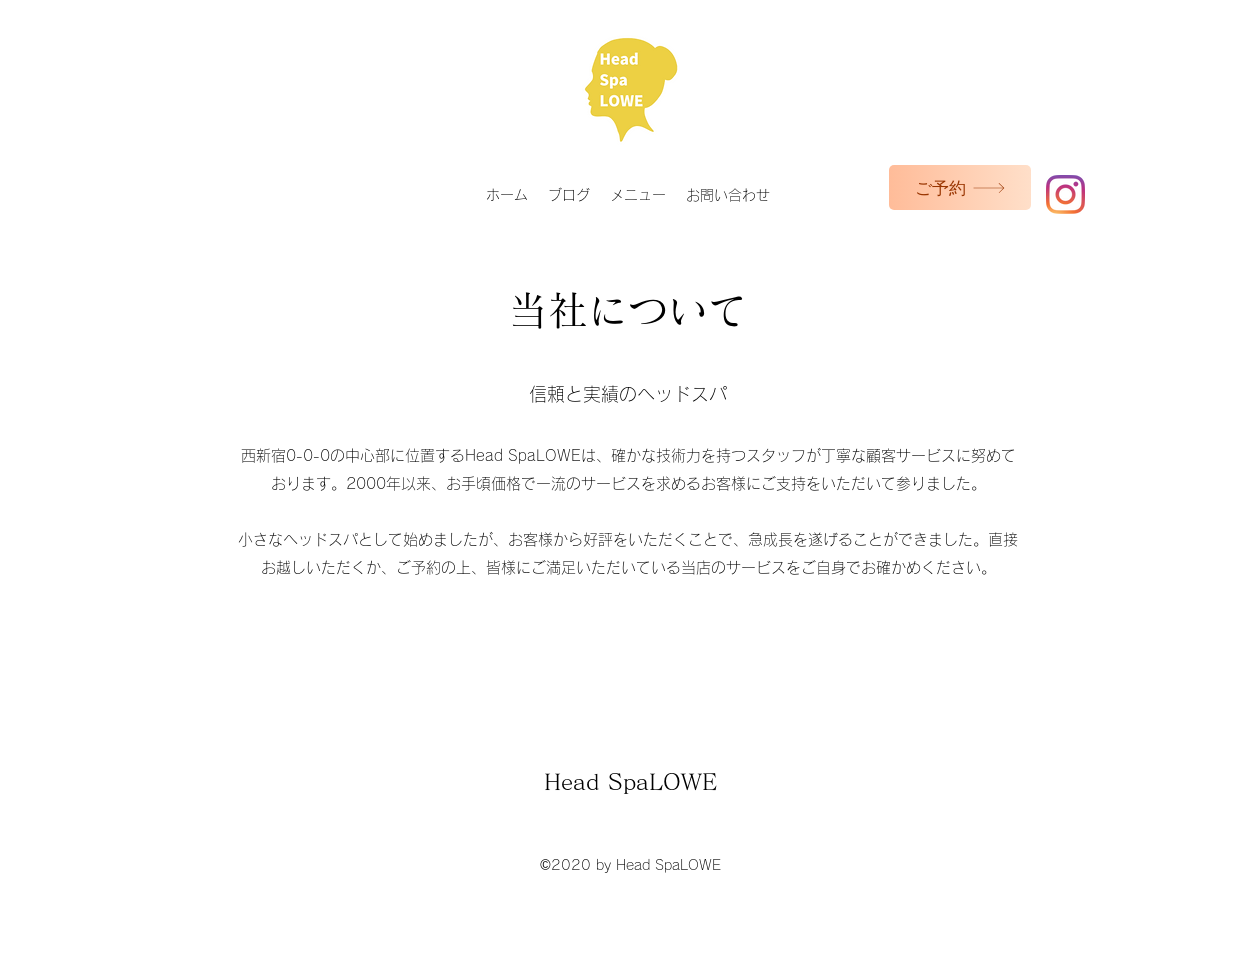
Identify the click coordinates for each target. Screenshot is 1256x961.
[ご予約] (960, 187)
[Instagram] (1065, 194)
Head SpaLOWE (630, 782)
